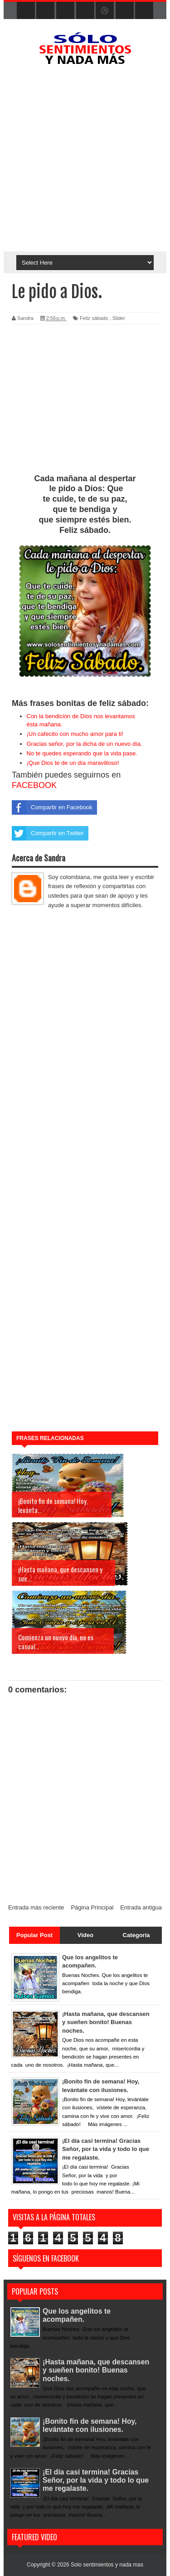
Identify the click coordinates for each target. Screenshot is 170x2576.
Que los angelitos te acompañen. (77, 2315)
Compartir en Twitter (48, 833)
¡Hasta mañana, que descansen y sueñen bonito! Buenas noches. (97, 2371)
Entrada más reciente (36, 1907)
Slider (118, 318)
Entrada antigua (141, 1907)
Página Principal (92, 1907)
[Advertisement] (85, 162)
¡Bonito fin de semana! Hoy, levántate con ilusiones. (90, 2425)
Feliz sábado (94, 318)
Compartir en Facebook (52, 807)
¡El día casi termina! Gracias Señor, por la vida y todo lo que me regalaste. (96, 2480)
